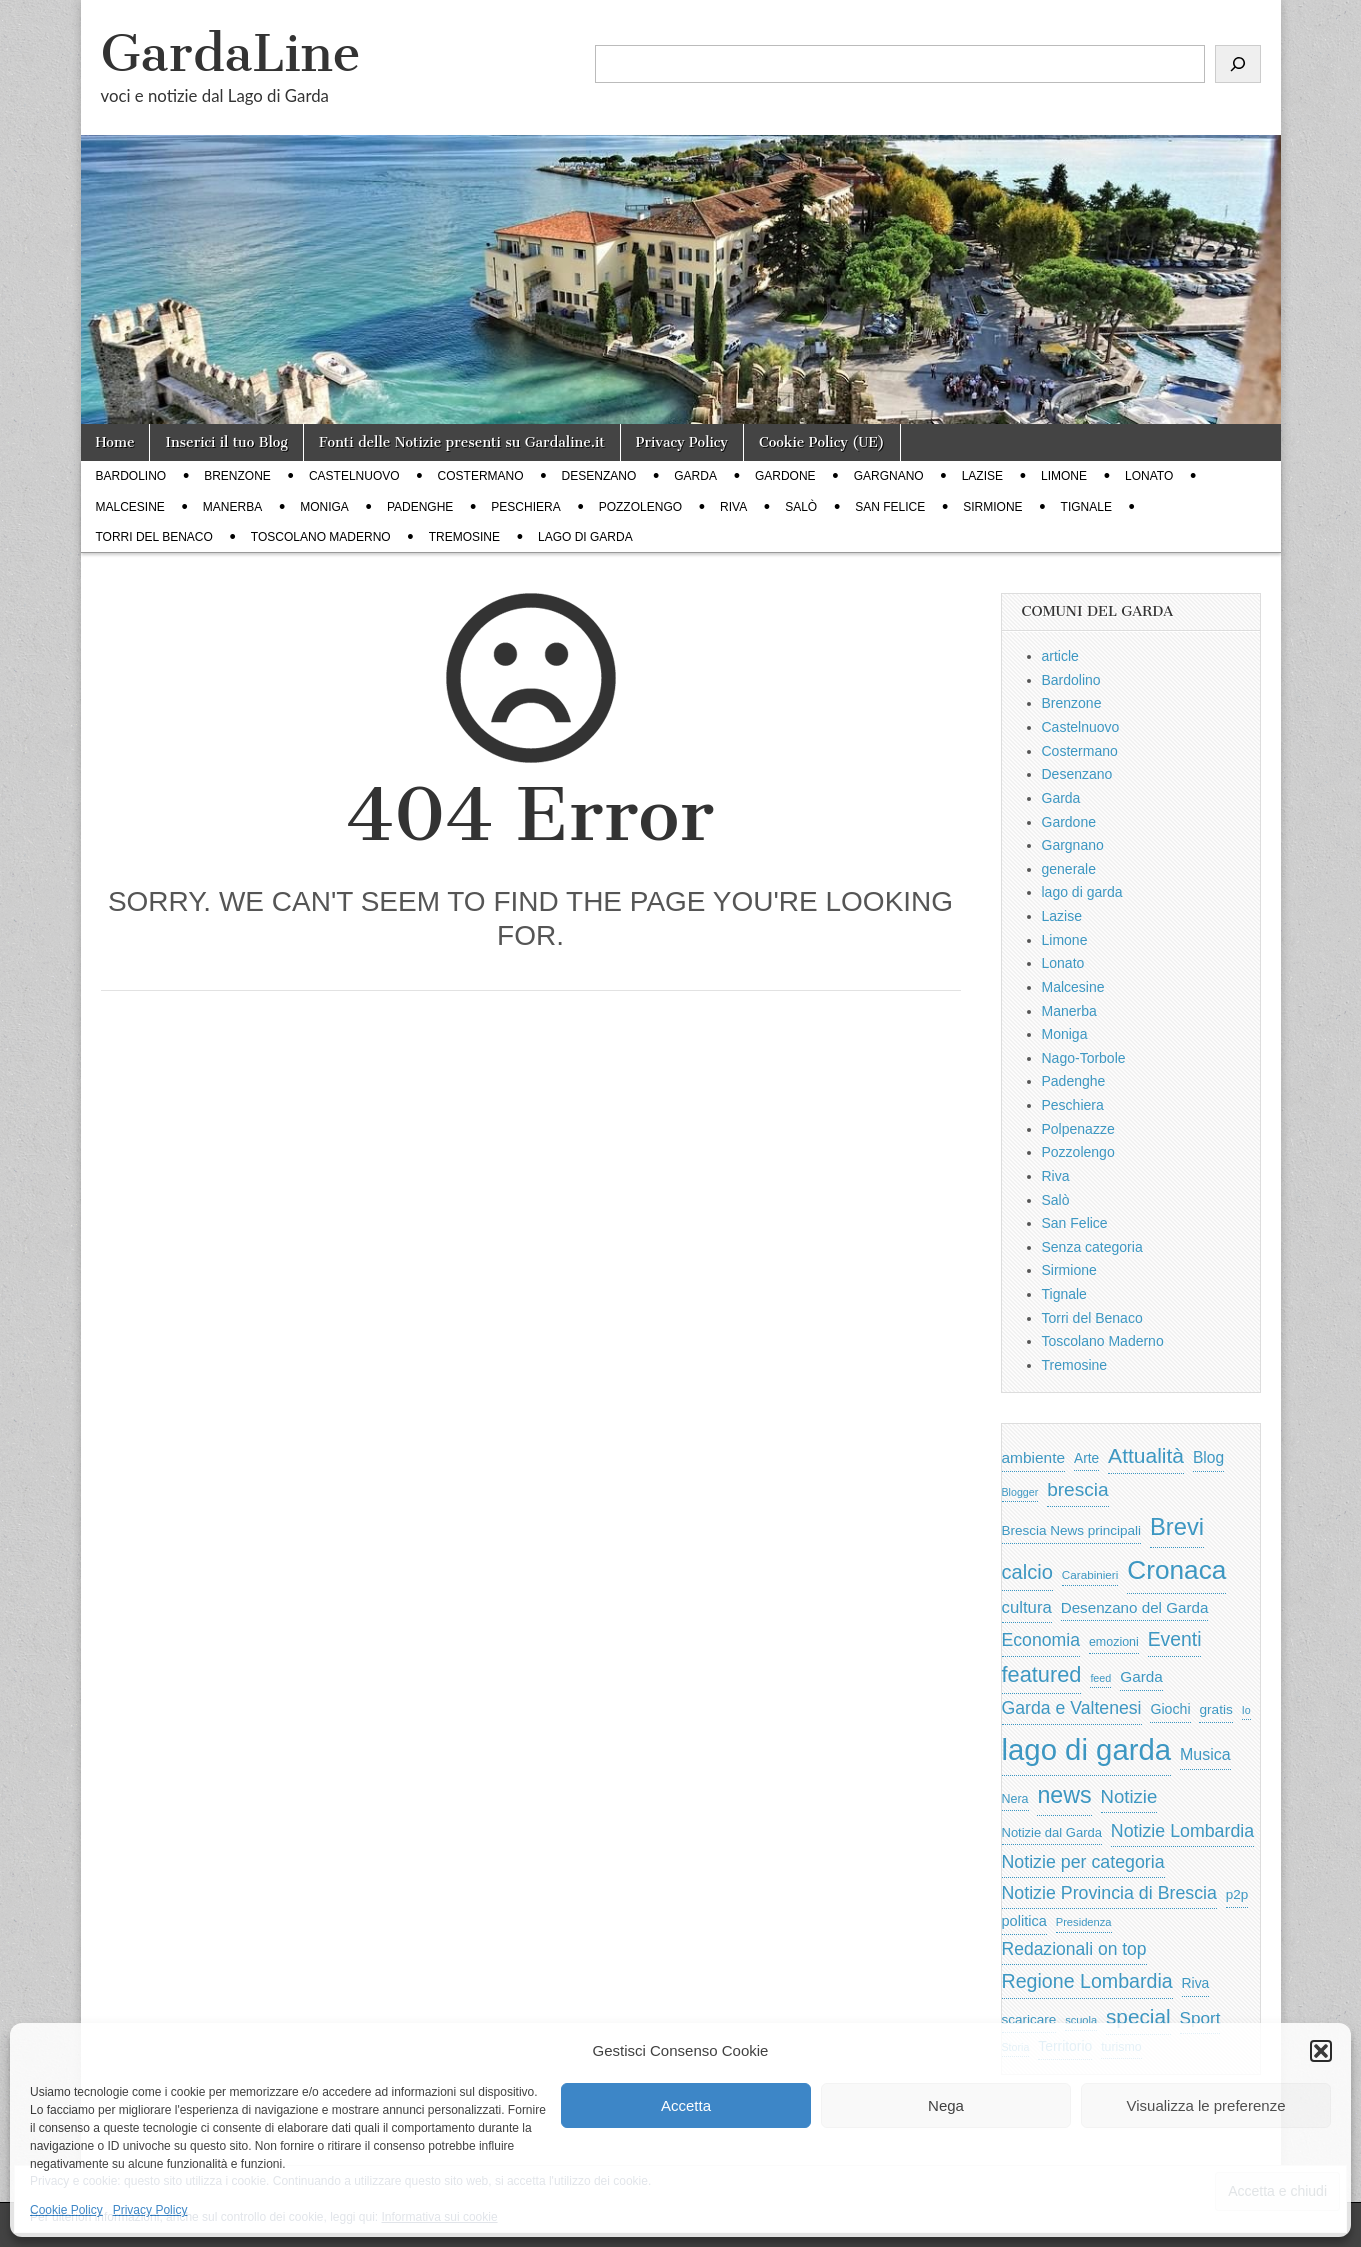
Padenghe (420, 507)
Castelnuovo (354, 476)
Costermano (481, 476)
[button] (1321, 2051)
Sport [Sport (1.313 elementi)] (1200, 2018)
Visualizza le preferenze (1206, 2105)
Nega (946, 2105)
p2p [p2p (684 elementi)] (1237, 1894)
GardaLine (231, 53)
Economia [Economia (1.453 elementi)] (1041, 1640)
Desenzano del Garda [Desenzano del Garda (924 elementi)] (1135, 1607)
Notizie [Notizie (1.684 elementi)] (1129, 1796)
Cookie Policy (66, 2210)
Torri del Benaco (154, 537)
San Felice (890, 507)
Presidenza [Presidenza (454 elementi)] (1084, 1922)
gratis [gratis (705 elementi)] (1215, 1709)
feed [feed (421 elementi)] (1100, 1678)
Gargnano (889, 476)
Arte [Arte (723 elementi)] (1086, 1458)
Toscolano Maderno (321, 537)
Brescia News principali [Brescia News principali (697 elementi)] (1072, 1530)
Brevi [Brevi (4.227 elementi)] (1177, 1526)
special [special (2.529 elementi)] (1138, 2016)
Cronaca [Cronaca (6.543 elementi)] (1176, 1570)
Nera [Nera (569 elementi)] (1015, 1799)
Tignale (1086, 507)
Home (115, 442)
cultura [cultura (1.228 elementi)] (1027, 1607)
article (1060, 656)
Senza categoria (1092, 1247)
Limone (1064, 476)
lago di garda (585, 537)
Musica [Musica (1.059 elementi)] (1205, 1754)
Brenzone (237, 476)
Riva (733, 507)
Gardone (785, 476)
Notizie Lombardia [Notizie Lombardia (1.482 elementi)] (1182, 1831)
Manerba (232, 507)
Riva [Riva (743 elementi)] (1196, 1983)
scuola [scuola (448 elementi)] (1081, 2020)
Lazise (982, 476)
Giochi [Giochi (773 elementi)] (1170, 1709)
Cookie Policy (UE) (822, 442)
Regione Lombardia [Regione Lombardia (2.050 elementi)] (1087, 1981)
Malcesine (130, 507)
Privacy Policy (150, 2210)
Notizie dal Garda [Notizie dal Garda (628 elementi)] (1052, 1832)
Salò (801, 507)
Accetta (686, 2105)
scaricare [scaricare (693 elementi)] (1029, 2019)
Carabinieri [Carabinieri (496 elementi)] (1090, 1574)
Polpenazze (1078, 1129)
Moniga (324, 507)
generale (1069, 869)
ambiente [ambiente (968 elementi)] (1034, 1457)
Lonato (1149, 476)
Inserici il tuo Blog (226, 442)
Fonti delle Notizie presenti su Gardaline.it (462, 442)
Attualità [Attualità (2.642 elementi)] (1146, 1455)
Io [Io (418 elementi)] (1246, 1710)
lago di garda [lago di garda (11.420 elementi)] (1087, 1749)
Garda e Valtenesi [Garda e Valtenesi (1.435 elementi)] (1072, 1708)
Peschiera (525, 507)
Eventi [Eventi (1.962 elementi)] (1175, 1639)
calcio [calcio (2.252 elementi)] (1027, 1572)
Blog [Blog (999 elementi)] (1208, 1457)
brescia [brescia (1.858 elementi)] (1078, 1489)
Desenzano (599, 476)
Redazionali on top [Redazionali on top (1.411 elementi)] (1074, 1949)
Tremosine (464, 537)
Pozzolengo (640, 507)
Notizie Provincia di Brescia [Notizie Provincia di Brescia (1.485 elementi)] (1109, 1893)
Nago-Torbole (1084, 1058)
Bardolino (131, 476)
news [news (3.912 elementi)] (1064, 1795)
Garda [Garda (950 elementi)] (1141, 1676)
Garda (695, 476)
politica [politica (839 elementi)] (1024, 1921)
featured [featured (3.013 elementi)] (1042, 1674)
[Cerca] (1238, 64)
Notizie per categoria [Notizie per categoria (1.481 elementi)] (1083, 1862)
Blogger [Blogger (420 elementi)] (1020, 1492)
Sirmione (992, 507)
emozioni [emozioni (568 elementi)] (1114, 1642)
